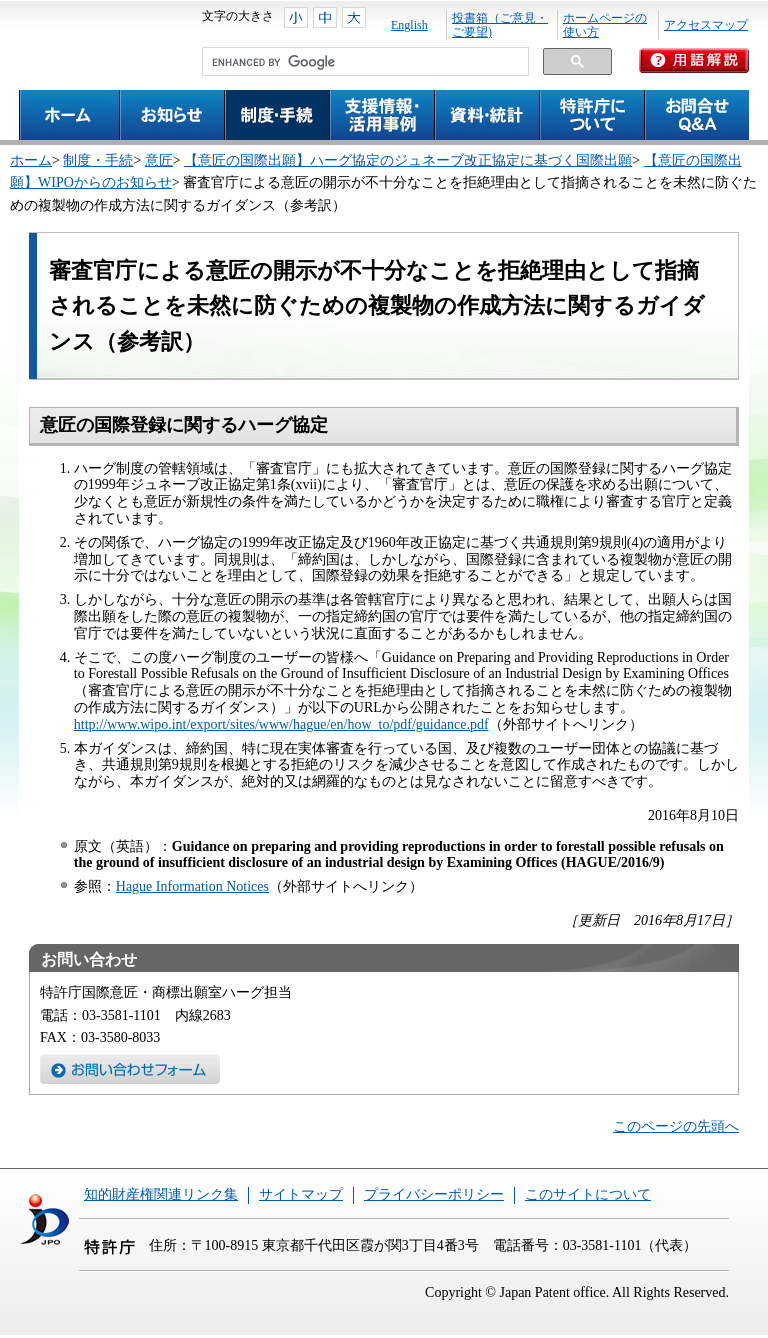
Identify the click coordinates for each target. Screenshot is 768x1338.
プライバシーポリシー (434, 1194)
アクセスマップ (706, 25)
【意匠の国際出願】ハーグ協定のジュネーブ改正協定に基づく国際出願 (408, 160)
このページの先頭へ (676, 1126)
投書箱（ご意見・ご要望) (500, 25)
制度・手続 (98, 160)
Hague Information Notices (192, 886)
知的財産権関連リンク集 (161, 1194)
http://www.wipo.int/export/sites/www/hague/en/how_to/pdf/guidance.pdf (281, 724)
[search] (363, 62)
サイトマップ (301, 1194)
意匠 (159, 160)
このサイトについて (588, 1194)
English (409, 25)
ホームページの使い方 (605, 25)
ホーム (31, 160)
